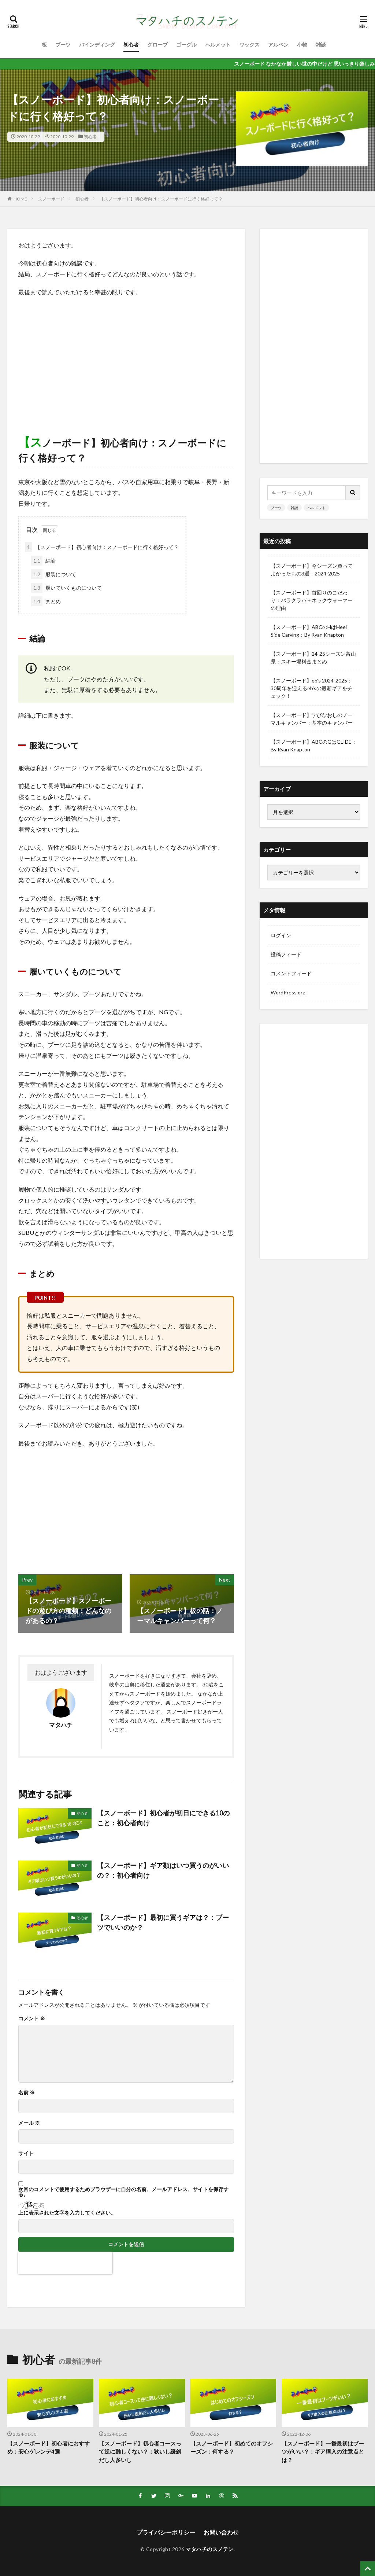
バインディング (97, 44)
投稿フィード (286, 954)
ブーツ (63, 44)
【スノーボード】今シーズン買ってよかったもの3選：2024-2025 (312, 570)
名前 (26, 2092)
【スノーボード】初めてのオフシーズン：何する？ (231, 2447)
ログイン (281, 935)
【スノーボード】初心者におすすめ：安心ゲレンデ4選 (48, 2447)
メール (29, 2123)
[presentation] (65, 2263)
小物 (302, 44)
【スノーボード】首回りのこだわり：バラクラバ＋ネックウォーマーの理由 (312, 600)
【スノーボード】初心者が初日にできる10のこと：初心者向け (163, 1818)
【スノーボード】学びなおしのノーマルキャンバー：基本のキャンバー (312, 719)
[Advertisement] (126, 356)
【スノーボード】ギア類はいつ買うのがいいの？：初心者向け (163, 1870)
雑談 (321, 44)
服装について (53, 574)
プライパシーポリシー (166, 2532)
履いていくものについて (66, 588)
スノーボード (51, 199)
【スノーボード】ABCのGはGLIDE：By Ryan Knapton (314, 745)
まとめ (46, 601)
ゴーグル (186, 44)
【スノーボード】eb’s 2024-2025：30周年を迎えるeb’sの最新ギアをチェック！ (311, 688)
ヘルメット (218, 44)
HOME (20, 199)
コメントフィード (291, 973)
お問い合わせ (221, 2532)
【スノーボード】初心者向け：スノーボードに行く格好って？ (161, 199)
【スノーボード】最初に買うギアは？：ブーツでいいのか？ (163, 1922)
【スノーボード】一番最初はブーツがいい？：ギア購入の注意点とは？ (323, 2451)
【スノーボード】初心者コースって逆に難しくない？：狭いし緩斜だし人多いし (140, 2451)
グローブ (157, 44)
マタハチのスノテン (210, 2549)
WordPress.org (288, 992)
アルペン (278, 44)
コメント (31, 2018)
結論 (43, 561)
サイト (26, 2153)
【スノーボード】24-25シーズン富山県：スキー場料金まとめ (313, 658)
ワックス (249, 44)
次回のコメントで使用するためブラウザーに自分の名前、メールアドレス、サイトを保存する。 (123, 2192)
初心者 (131, 44)
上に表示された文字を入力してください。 (67, 2212)
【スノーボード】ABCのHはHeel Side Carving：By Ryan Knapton (309, 631)
